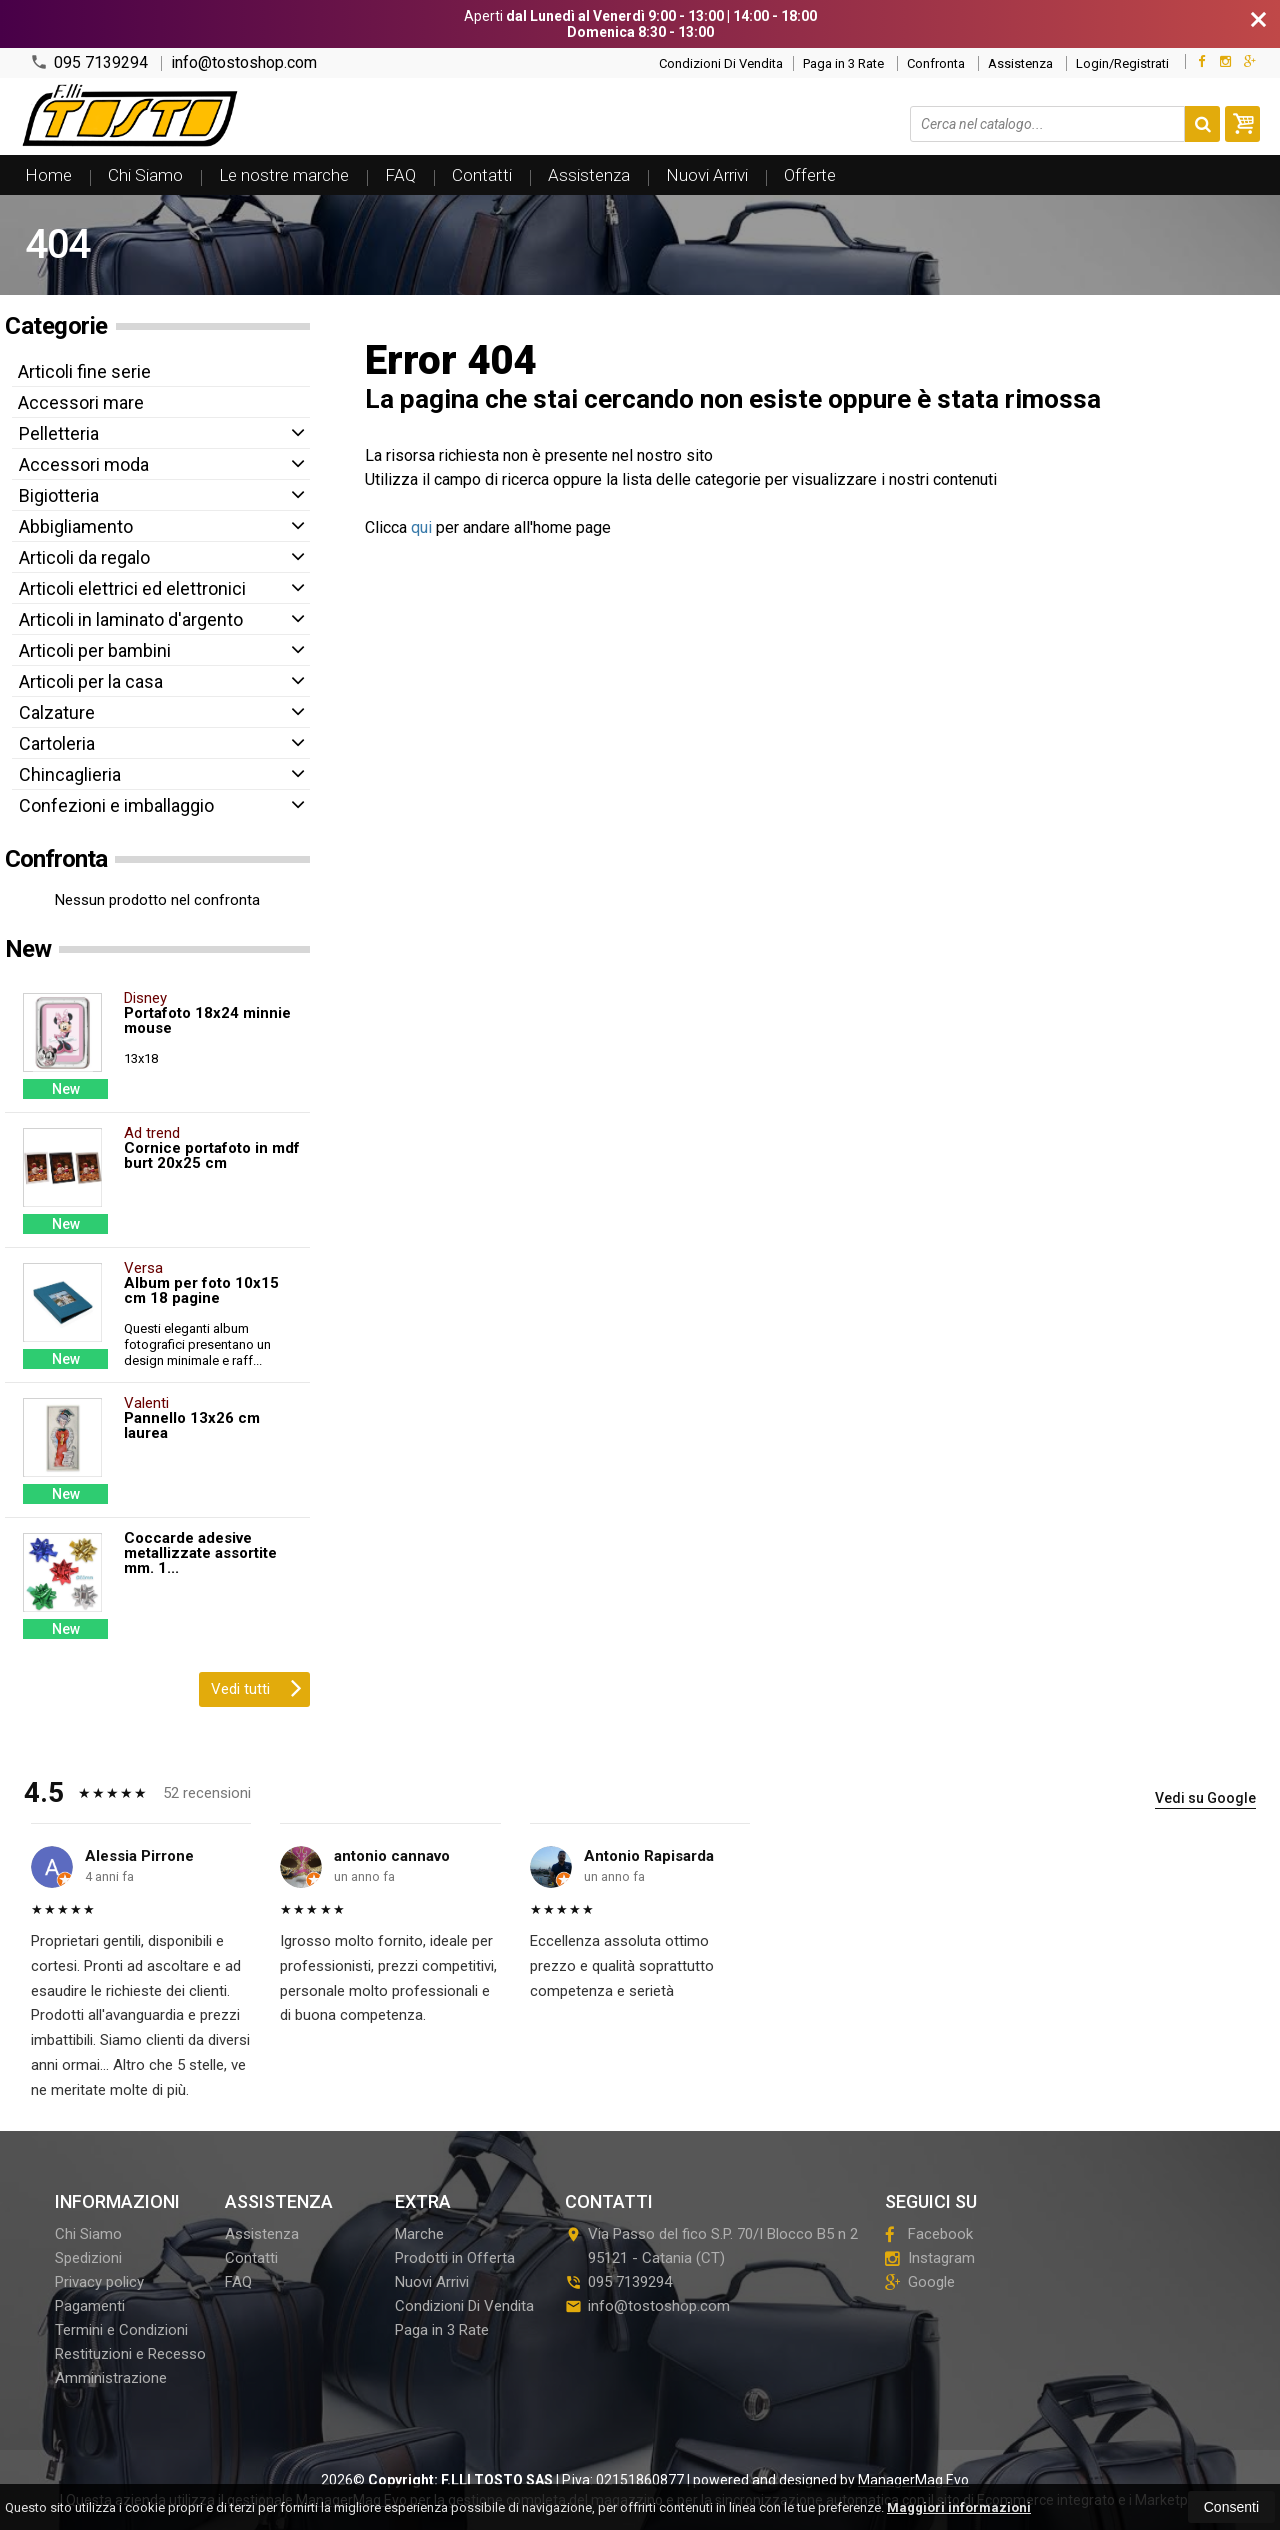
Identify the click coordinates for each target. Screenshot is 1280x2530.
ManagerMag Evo (913, 2480)
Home (48, 175)
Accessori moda (84, 464)
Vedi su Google (1205, 1798)
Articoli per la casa (91, 681)
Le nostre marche (284, 175)
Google (920, 2282)
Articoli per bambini (95, 650)
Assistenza (1020, 63)
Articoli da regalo (84, 557)
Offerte (810, 175)
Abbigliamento (76, 526)
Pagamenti (90, 2306)
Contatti (482, 175)
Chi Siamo (145, 175)
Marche (419, 2234)
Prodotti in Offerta (455, 2258)
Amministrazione (111, 2378)
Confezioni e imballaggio (116, 805)
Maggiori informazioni (959, 2507)
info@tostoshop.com (244, 63)
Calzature (57, 712)
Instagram (930, 2258)
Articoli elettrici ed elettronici (132, 588)
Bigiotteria (59, 495)
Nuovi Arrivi (707, 175)
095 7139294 (89, 62)
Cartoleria (57, 743)
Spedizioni (88, 2258)
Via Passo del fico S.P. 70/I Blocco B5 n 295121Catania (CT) (711, 2246)
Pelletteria (59, 433)
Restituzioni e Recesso (130, 2354)
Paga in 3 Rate (843, 63)
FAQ (400, 175)
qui (421, 527)
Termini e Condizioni (121, 2330)
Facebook (929, 2234)
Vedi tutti (256, 1687)
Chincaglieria (70, 774)
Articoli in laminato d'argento (131, 619)
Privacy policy (99, 2282)
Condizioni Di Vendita (721, 63)
